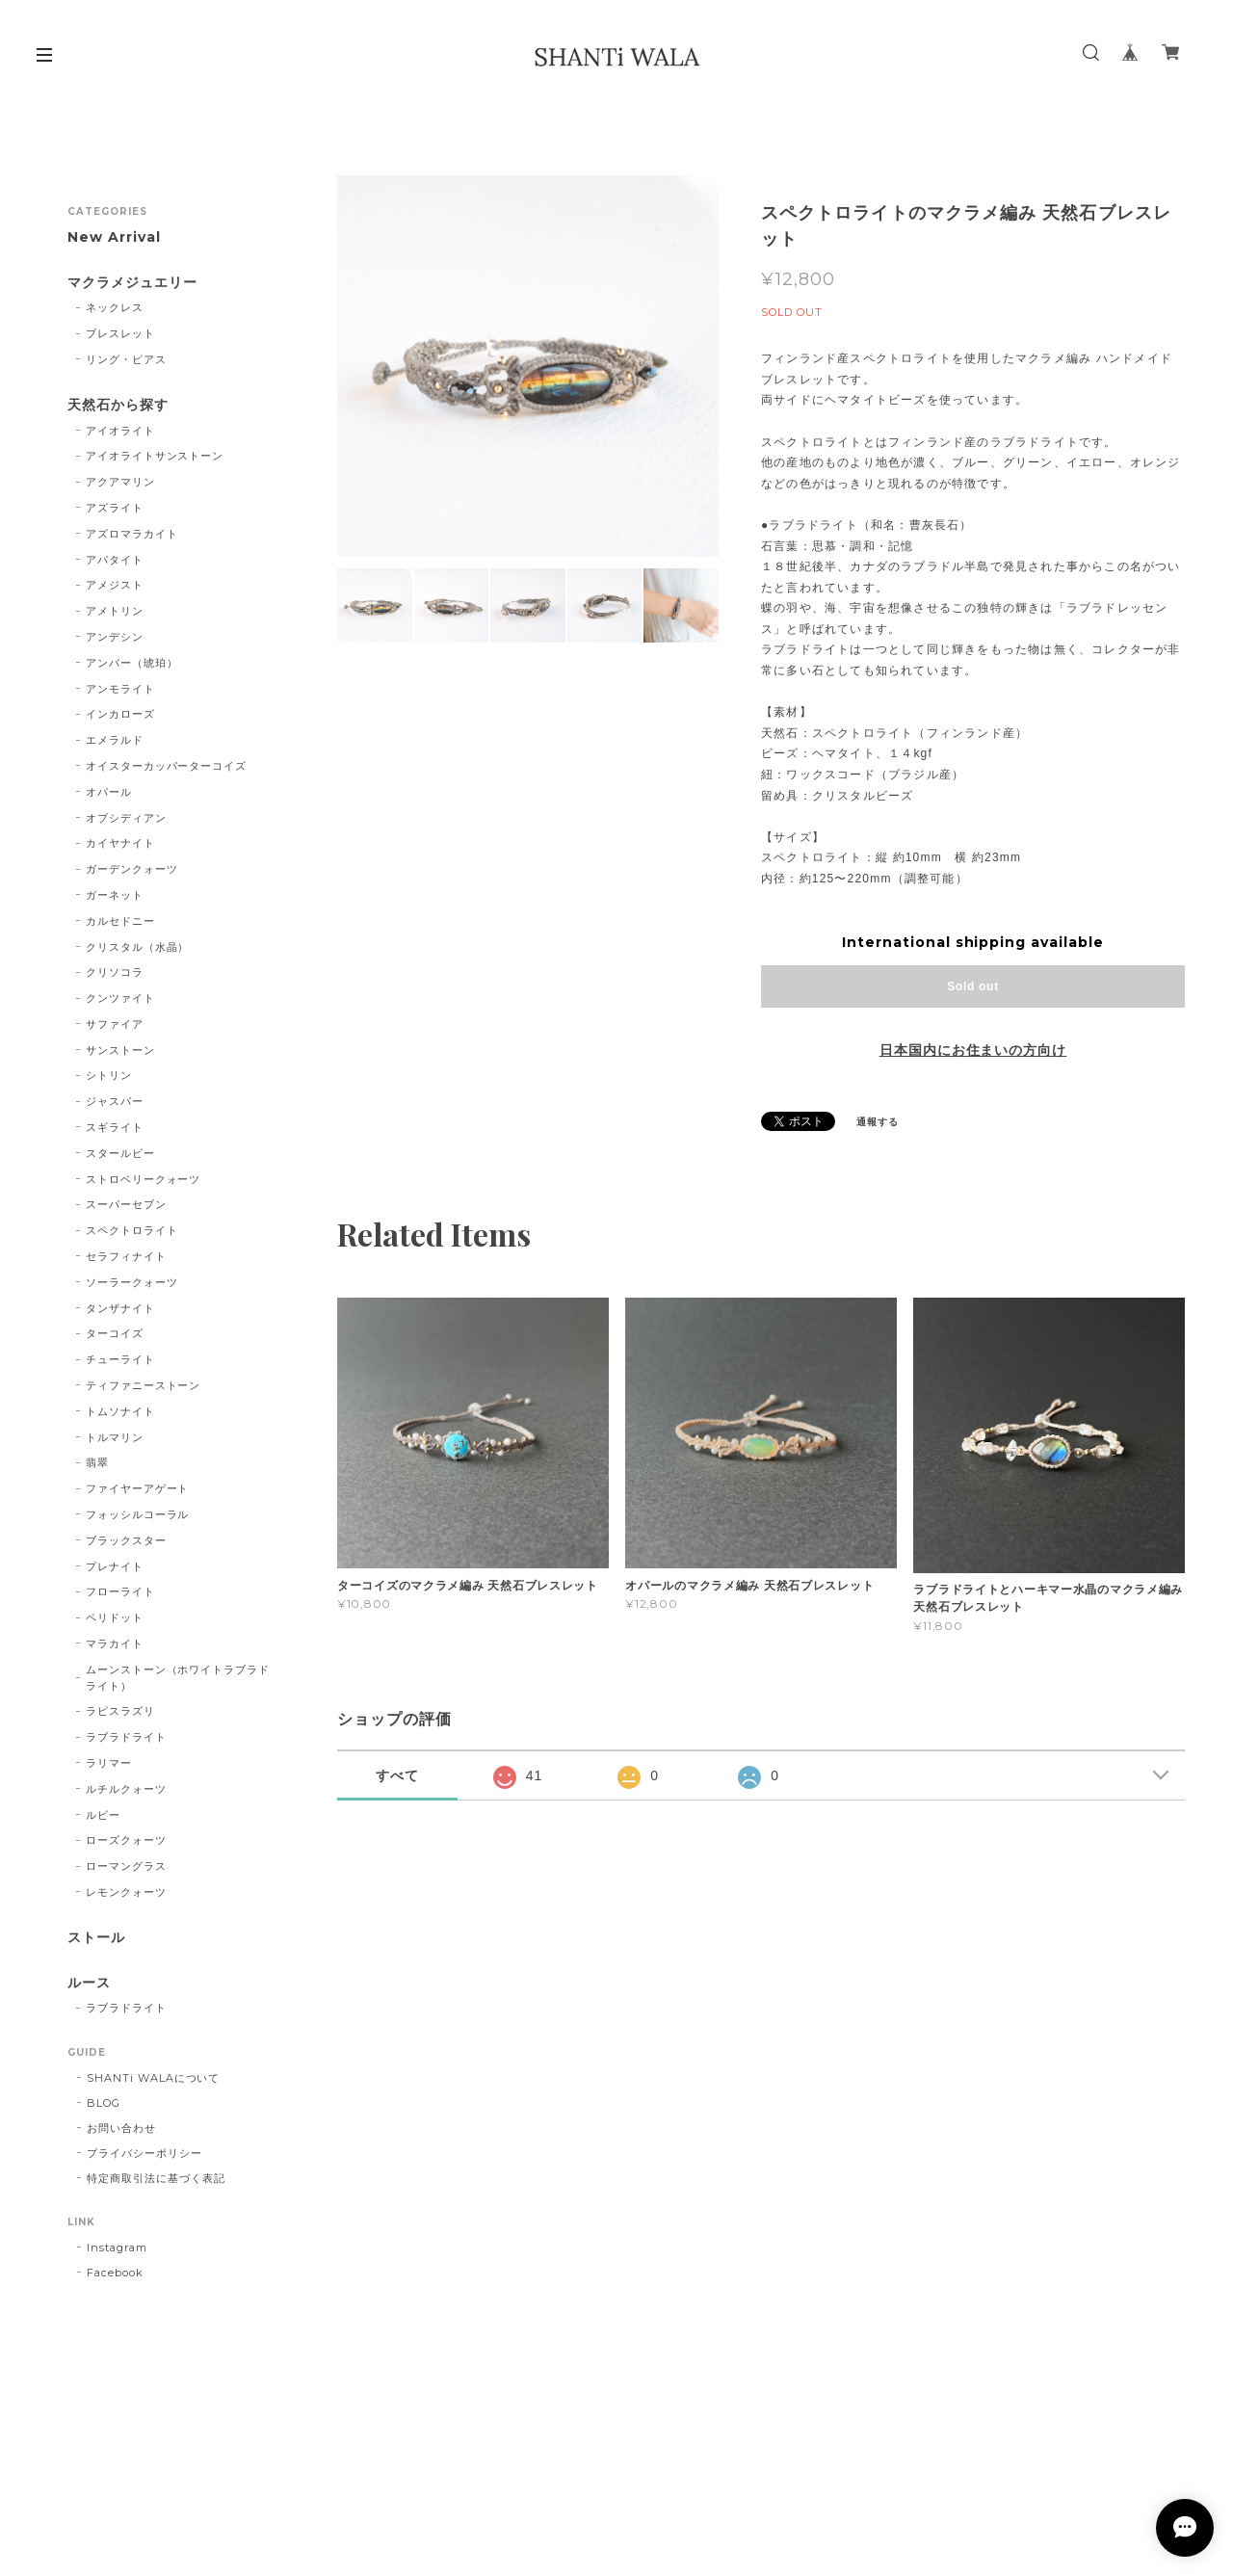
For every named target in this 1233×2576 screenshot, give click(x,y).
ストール (96, 1938)
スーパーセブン (126, 1204)
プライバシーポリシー (144, 2153)
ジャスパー (115, 1101)
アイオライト (120, 430)
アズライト (115, 507)
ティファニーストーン (143, 1385)
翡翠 (97, 1462)
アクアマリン (120, 481)
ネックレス (115, 307)
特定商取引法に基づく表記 (156, 2178)
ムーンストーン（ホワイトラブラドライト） (178, 1678)
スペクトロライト (132, 1230)
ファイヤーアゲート (138, 1488)
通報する (877, 1122)
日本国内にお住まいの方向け (972, 1050)
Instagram (117, 2247)
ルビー (103, 1815)
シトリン (109, 1075)
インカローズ (120, 714)
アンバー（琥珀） (132, 663)
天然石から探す (118, 405)
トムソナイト (120, 1411)
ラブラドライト (126, 1737)
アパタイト (115, 559)
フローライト (120, 1591)
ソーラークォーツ (132, 1282)
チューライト (120, 1359)
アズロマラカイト (132, 533)
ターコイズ (115, 1333)
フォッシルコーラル (138, 1514)
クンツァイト (120, 998)
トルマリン (115, 1437)
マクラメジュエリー (132, 283)
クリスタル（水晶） (138, 947)
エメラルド (115, 740)
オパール (109, 792)
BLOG (103, 2103)
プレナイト (115, 1566)
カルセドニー (120, 921)
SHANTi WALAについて (153, 2078)
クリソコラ (115, 972)
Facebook (115, 2272)
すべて (397, 1775)
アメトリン (115, 611)
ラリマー (109, 1763)
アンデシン (115, 637)
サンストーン (120, 1050)
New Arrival (114, 237)
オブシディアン (126, 818)
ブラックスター (126, 1540)
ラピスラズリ (120, 1711)
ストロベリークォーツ (143, 1179)
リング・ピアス (126, 359)
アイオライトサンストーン (155, 455)
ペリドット (115, 1617)
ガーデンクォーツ (132, 869)
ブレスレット (120, 333)
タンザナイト (120, 1308)
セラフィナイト (126, 1256)
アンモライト (120, 689)
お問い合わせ (121, 2128)
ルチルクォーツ (126, 1789)
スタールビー (120, 1153)
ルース (89, 1983)
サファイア (115, 1024)
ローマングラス (126, 1866)
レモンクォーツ (126, 1892)
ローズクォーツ (126, 1840)
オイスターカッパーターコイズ (166, 766)
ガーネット (115, 895)
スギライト (115, 1127)
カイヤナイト (120, 843)
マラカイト (115, 1643)
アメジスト (115, 584)
